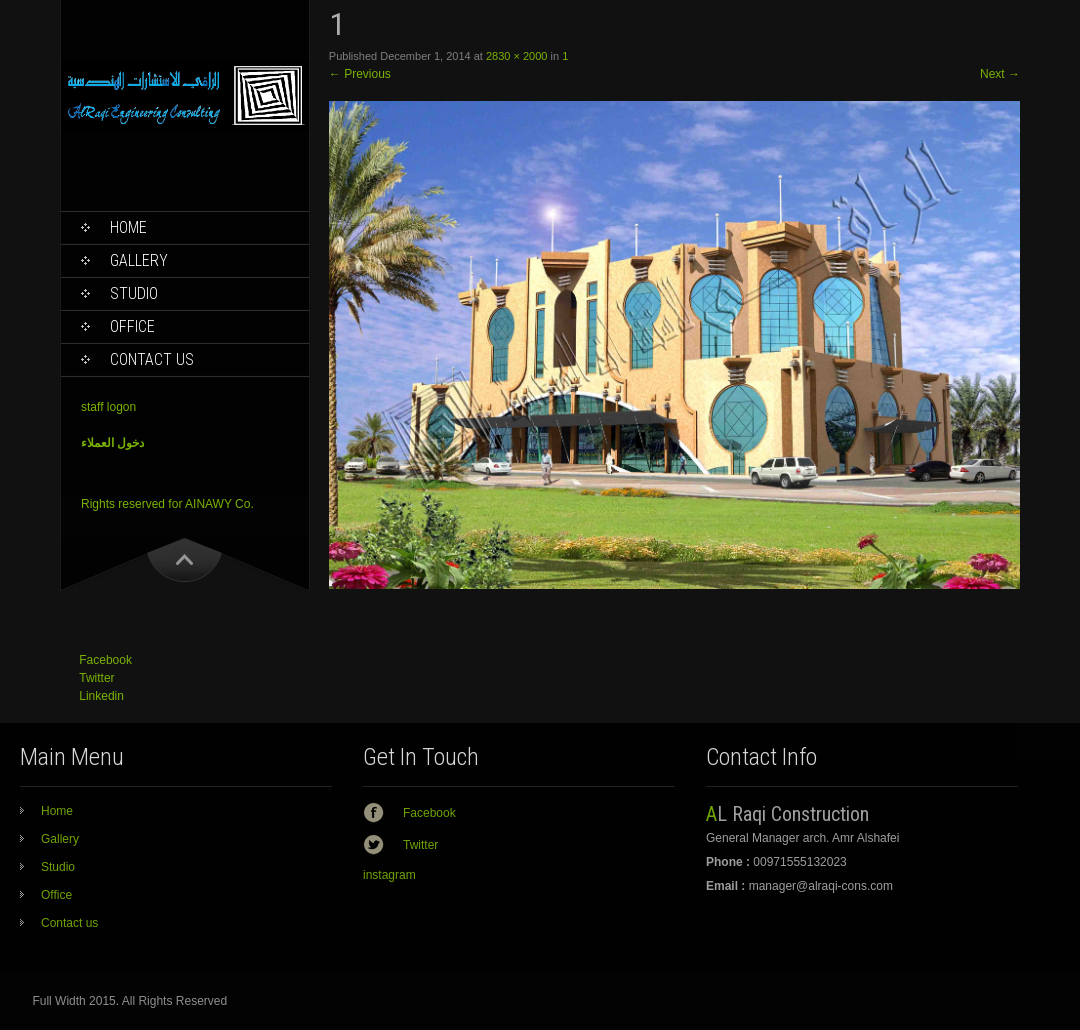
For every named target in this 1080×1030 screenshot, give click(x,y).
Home (128, 227)
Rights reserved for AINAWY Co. (167, 504)
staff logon (108, 407)
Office (132, 326)
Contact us (152, 359)
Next (1000, 74)
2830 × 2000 (516, 56)
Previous (360, 74)
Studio (134, 293)
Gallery (139, 260)
